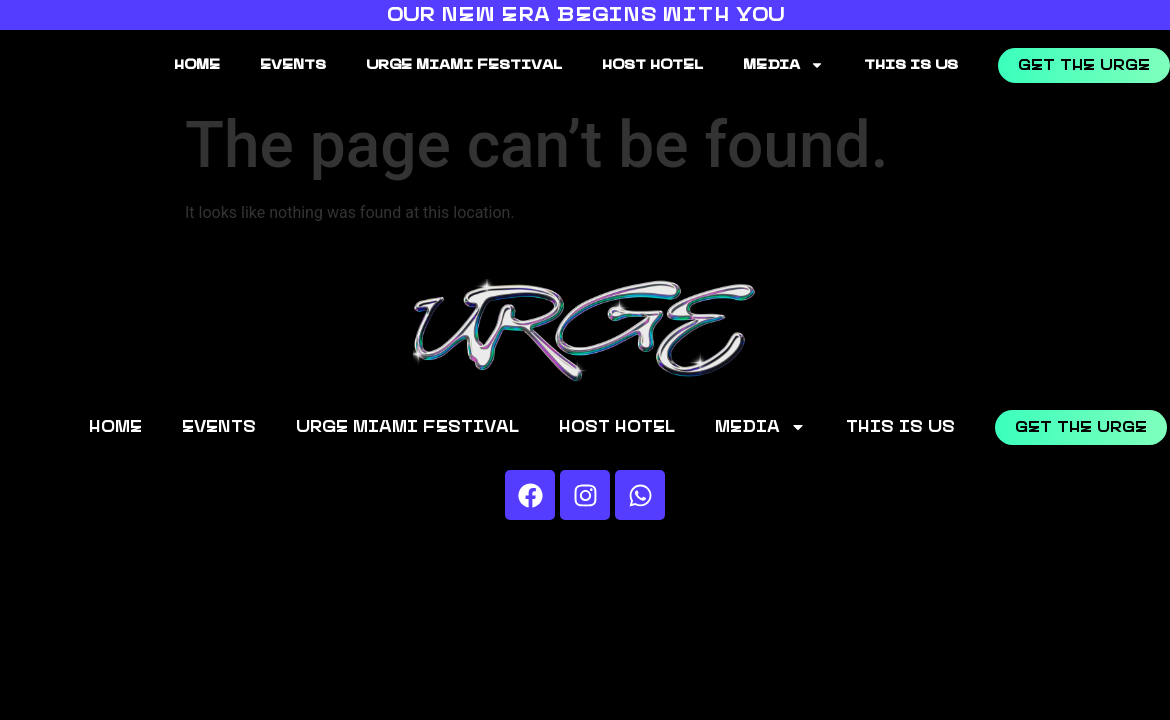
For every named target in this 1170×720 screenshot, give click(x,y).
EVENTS (293, 65)
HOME (197, 65)
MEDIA (783, 65)
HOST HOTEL (652, 65)
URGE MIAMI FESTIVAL (464, 65)
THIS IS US (911, 65)
